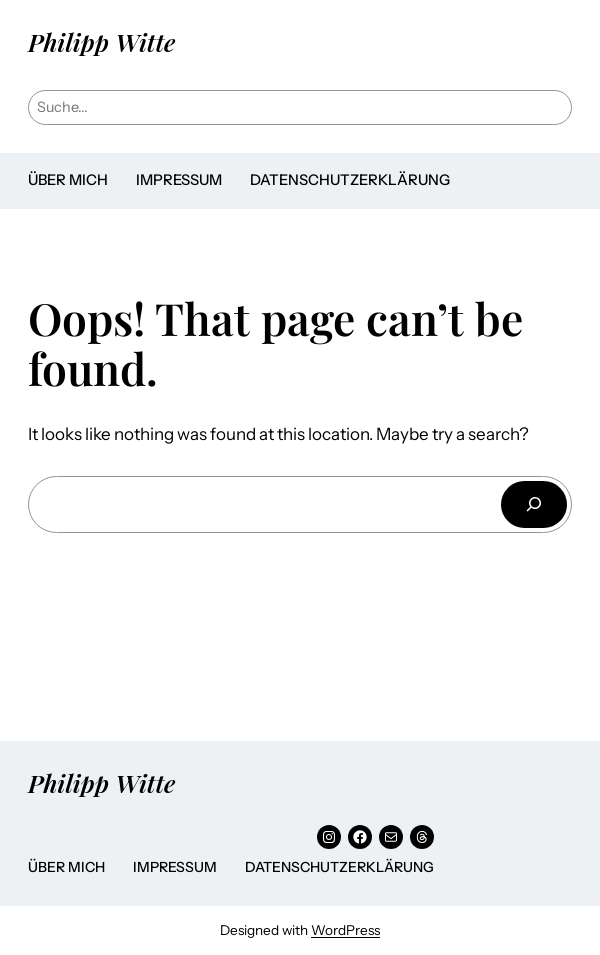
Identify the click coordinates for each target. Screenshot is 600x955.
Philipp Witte (101, 41)
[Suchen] (534, 504)
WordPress (345, 930)
